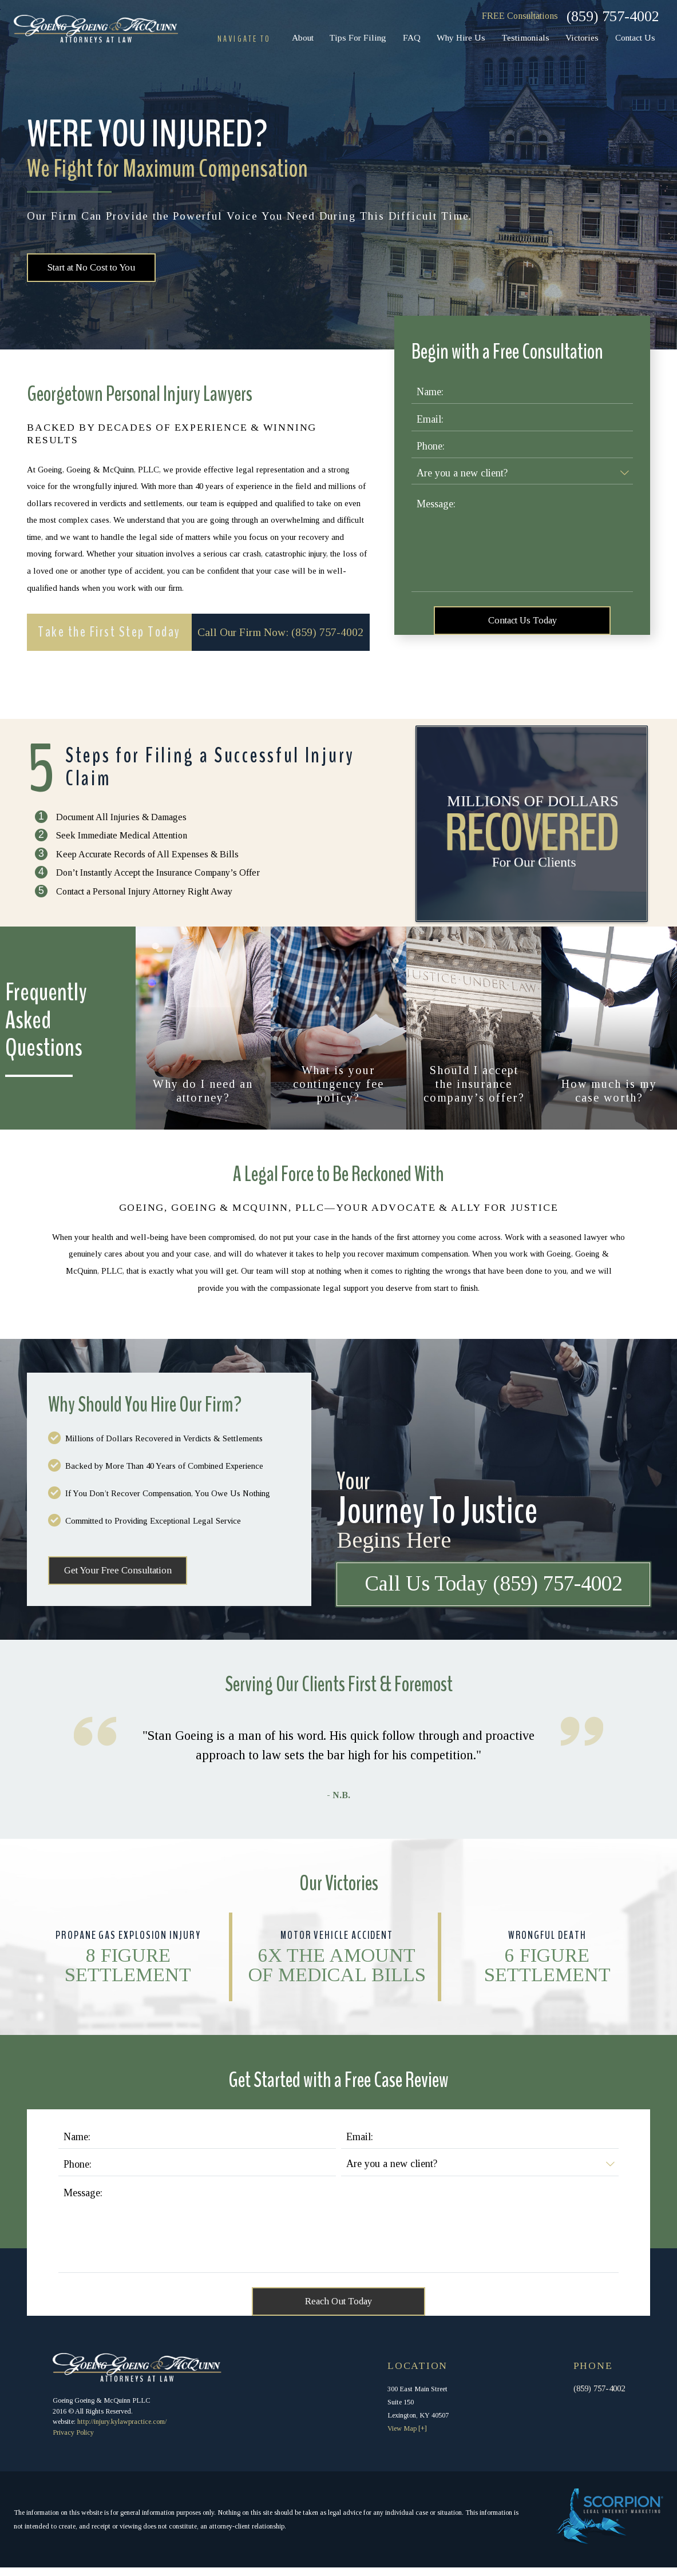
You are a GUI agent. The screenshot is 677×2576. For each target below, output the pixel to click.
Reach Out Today (338, 2309)
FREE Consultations (520, 16)
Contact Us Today (522, 623)
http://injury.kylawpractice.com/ (122, 2430)
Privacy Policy (73, 2441)
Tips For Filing (358, 37)
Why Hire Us (461, 37)
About (303, 37)
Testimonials (525, 37)
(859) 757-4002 (613, 16)
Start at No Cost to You (95, 269)
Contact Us (635, 37)
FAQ (412, 37)
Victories (582, 37)
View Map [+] (407, 2437)
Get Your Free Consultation (120, 1575)
